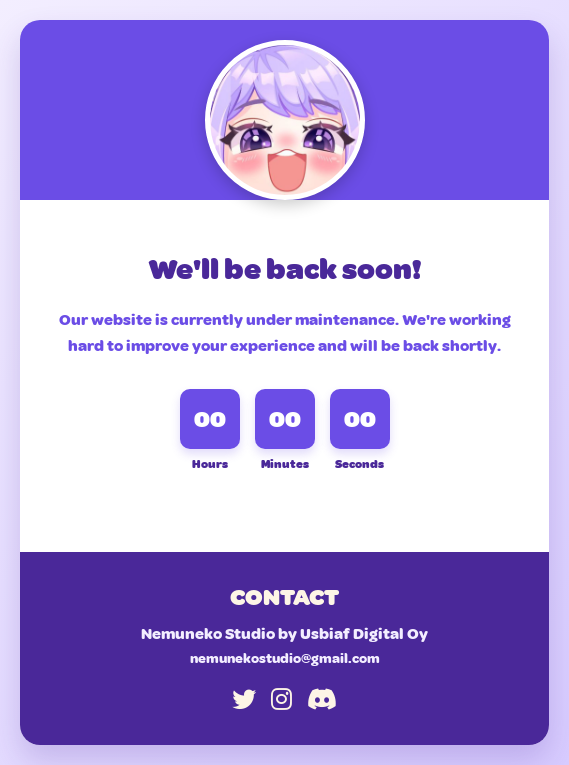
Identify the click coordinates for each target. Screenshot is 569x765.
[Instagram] (281, 700)
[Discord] (322, 700)
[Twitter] (244, 700)
